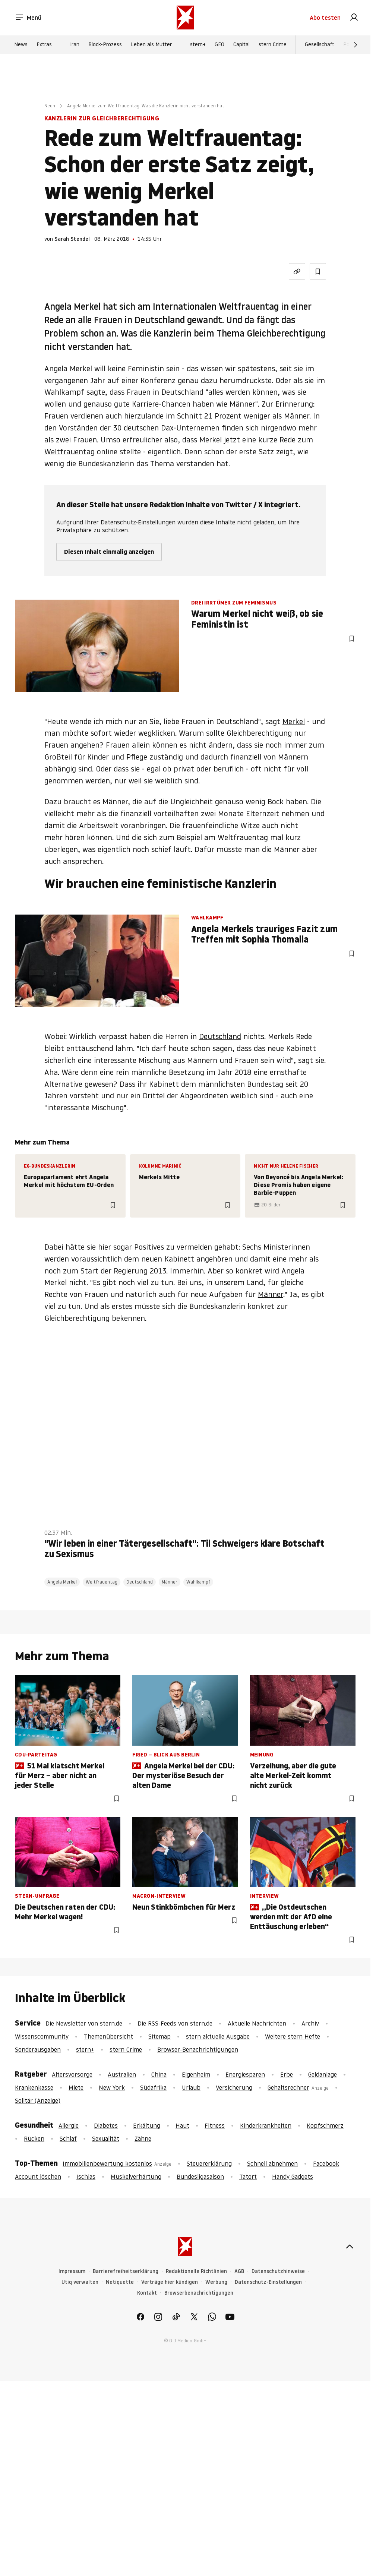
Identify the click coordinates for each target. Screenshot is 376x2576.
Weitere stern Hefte (292, 2036)
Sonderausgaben (38, 2049)
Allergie (69, 2125)
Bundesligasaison (200, 2176)
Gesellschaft (319, 45)
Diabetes (106, 2125)
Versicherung (234, 2087)
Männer (270, 1294)
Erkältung (146, 2125)
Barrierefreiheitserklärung (125, 2271)
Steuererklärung (209, 2163)
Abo (325, 17)
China (159, 2074)
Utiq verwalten (79, 2282)
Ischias (85, 2176)
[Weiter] (355, 45)
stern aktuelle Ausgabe (218, 2036)
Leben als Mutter (151, 45)
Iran (74, 45)
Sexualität (105, 2138)
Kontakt (147, 2293)
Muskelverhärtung (136, 2176)
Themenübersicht (108, 2036)
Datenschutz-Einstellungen (268, 2282)
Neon (49, 105)
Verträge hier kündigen (169, 2282)
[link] (354, 17)
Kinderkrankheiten (265, 2125)
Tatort (248, 2176)
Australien (122, 2074)
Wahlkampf (198, 1582)
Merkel (293, 721)
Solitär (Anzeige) (37, 2100)
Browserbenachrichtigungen (198, 2293)
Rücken (34, 2138)
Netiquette (120, 2282)
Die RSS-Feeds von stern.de (175, 2023)
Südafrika (153, 2087)
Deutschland (220, 1036)
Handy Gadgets (292, 2176)
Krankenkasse (34, 2087)
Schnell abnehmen (272, 2163)
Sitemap (159, 2036)
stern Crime (273, 45)
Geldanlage (322, 2074)
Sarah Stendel (72, 239)
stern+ (198, 45)
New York (112, 2087)
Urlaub (191, 2087)
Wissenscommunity (42, 2036)
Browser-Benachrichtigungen (197, 2049)
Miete (76, 2087)
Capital (241, 45)
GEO (219, 45)
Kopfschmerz (325, 2125)
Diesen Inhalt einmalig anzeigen (109, 551)
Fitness (215, 2125)
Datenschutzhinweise (278, 2271)
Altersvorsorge (72, 2074)
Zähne (143, 2138)
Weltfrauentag (69, 452)
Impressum (72, 2271)
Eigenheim (196, 2074)
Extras (44, 45)
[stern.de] (185, 18)
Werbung (216, 2282)
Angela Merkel (62, 1582)
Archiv (310, 2023)
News (21, 45)
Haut (182, 2125)
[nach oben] (350, 2247)
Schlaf (68, 2138)
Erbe (286, 2074)
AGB (239, 2271)
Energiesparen (245, 2074)
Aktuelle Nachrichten (257, 2023)
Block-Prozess (105, 45)
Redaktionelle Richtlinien (196, 2271)
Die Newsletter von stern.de (84, 2023)
